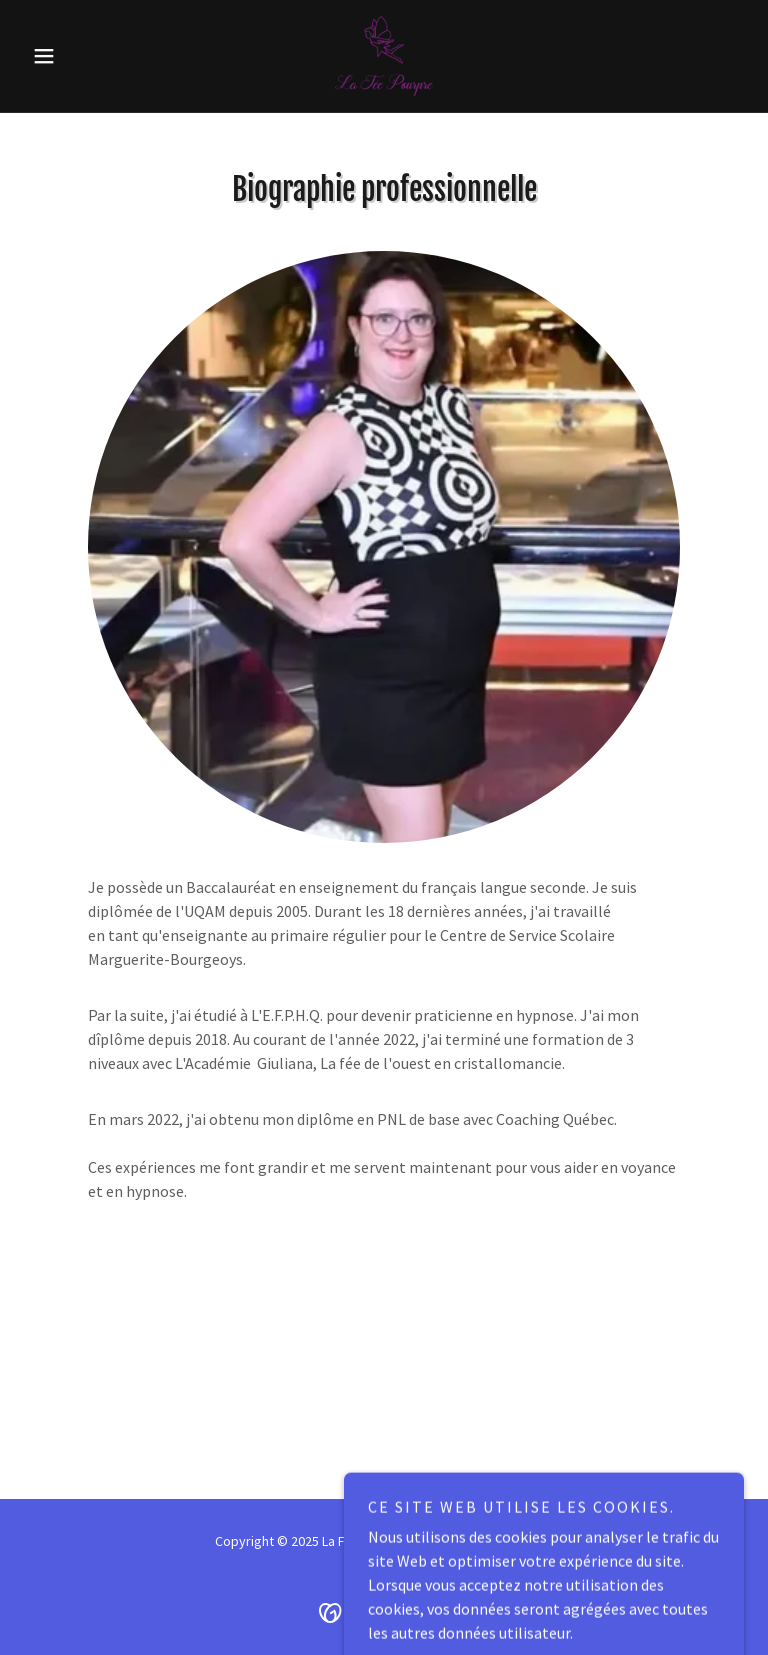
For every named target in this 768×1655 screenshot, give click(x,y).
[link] (384, 56)
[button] (78, 56)
